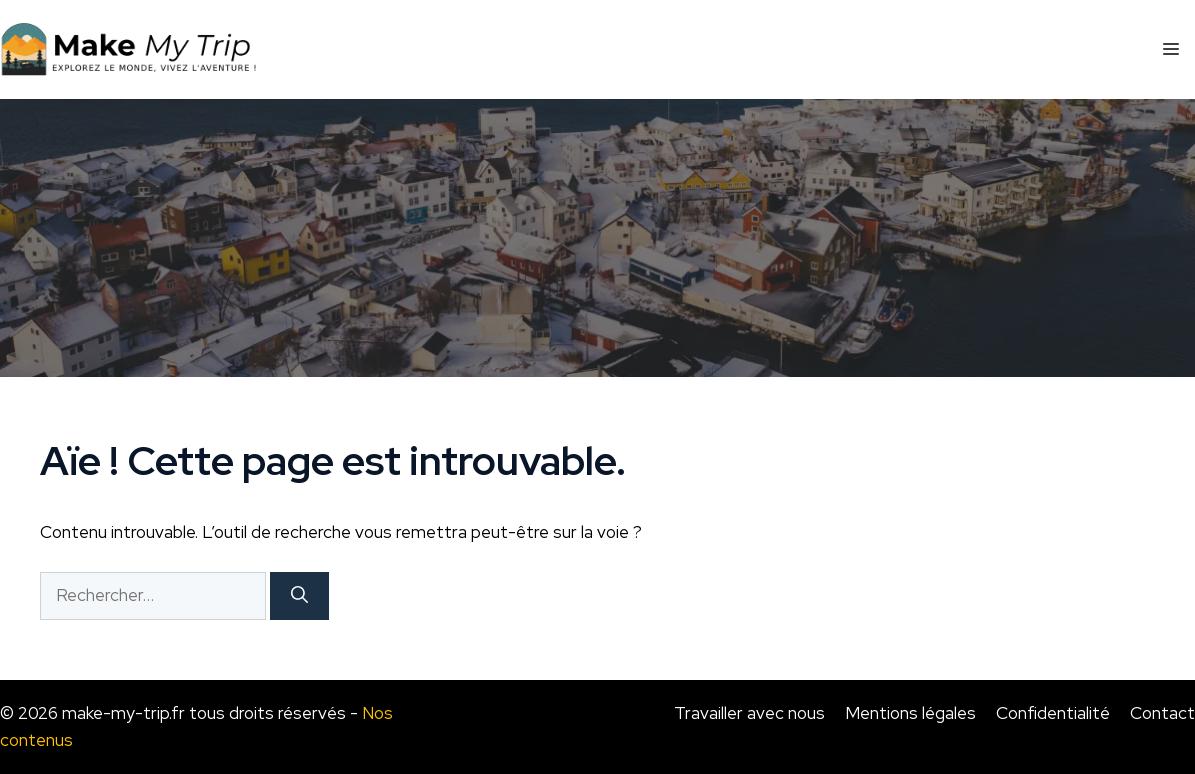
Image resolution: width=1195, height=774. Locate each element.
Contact (1162, 713)
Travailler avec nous (749, 713)
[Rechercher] (299, 596)
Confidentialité (1053, 713)
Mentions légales (910, 713)
